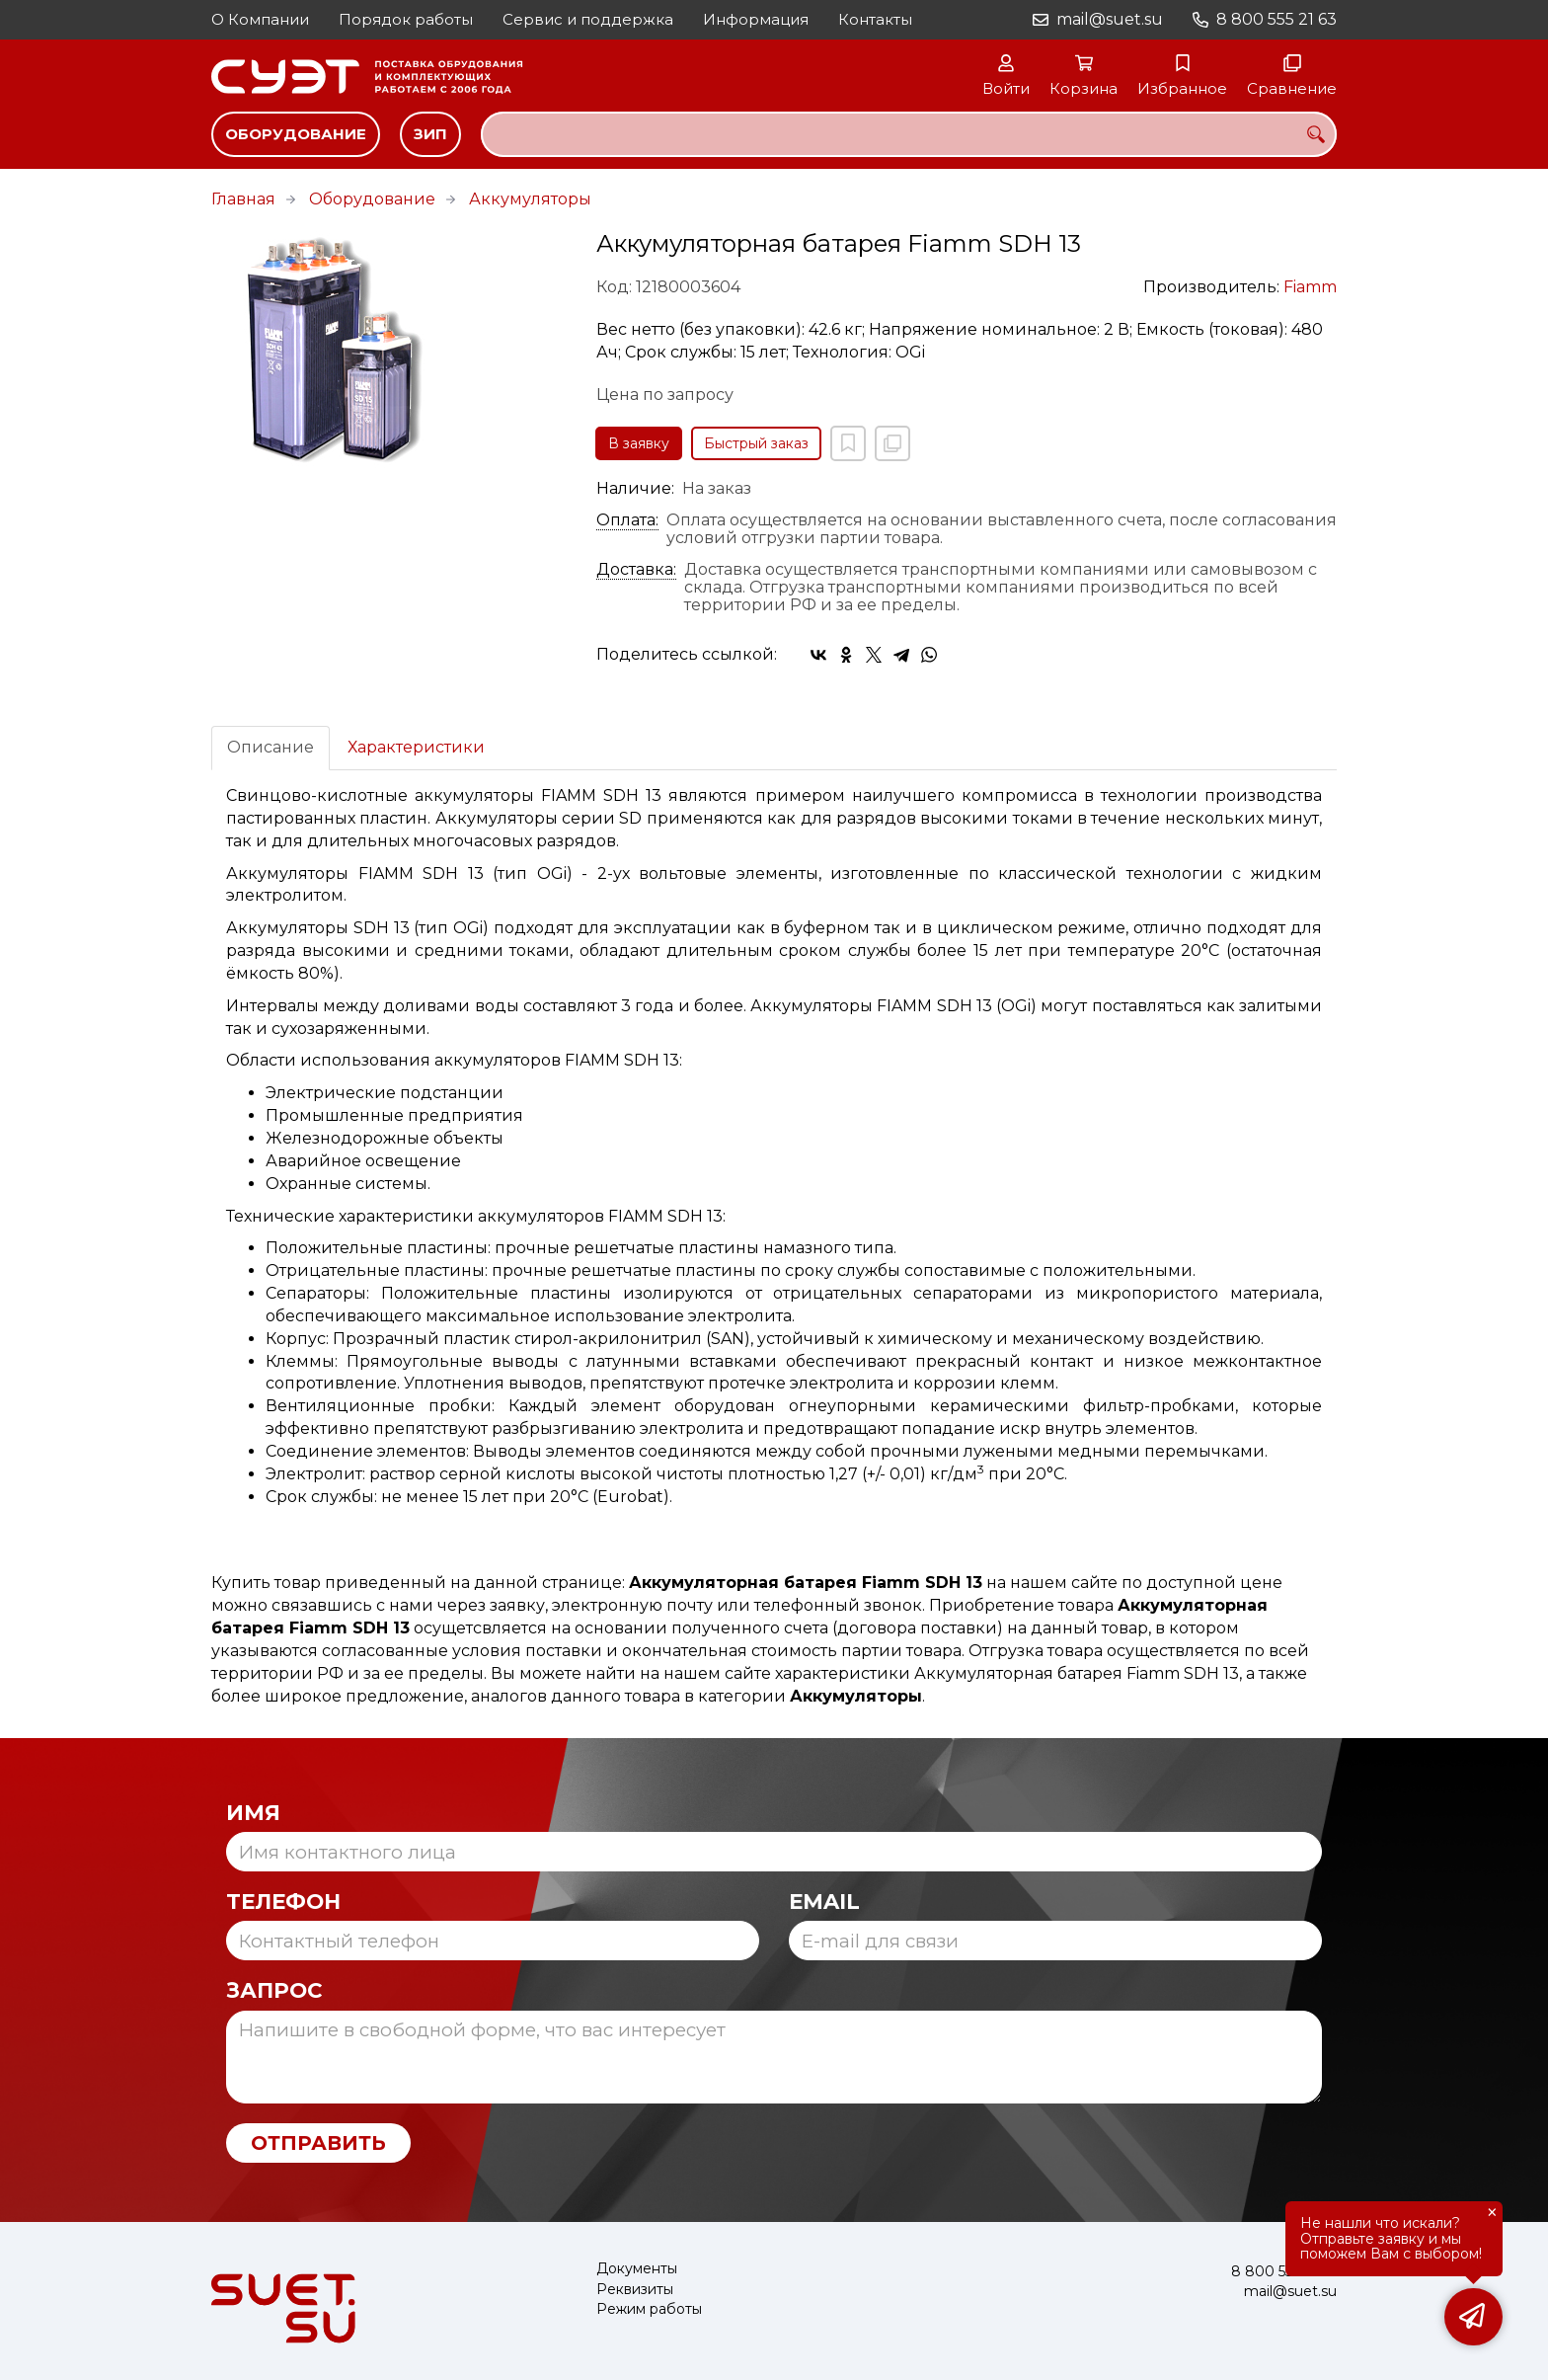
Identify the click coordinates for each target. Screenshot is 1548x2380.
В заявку (638, 443)
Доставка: (636, 570)
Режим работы (649, 2309)
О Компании (260, 19)
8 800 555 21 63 (1276, 19)
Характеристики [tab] (416, 747)
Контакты (875, 19)
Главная (243, 199)
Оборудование (295, 133)
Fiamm (1310, 287)
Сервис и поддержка (588, 19)
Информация (756, 19)
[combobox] (909, 134)
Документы (636, 2268)
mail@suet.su (1109, 19)
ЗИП (430, 133)
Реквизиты (634, 2289)
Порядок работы (406, 19)
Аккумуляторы (530, 199)
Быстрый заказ (756, 443)
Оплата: (627, 520)
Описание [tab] (270, 747)
